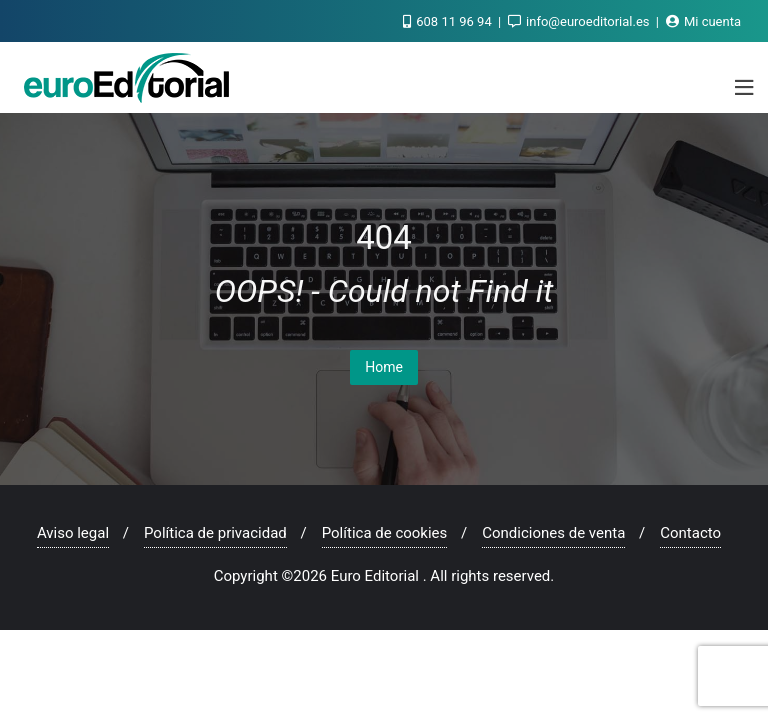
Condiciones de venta (553, 533)
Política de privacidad (215, 533)
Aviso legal (73, 533)
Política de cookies (385, 533)
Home (384, 367)
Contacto (690, 533)
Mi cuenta (703, 21)
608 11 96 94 (449, 21)
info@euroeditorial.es (580, 21)
